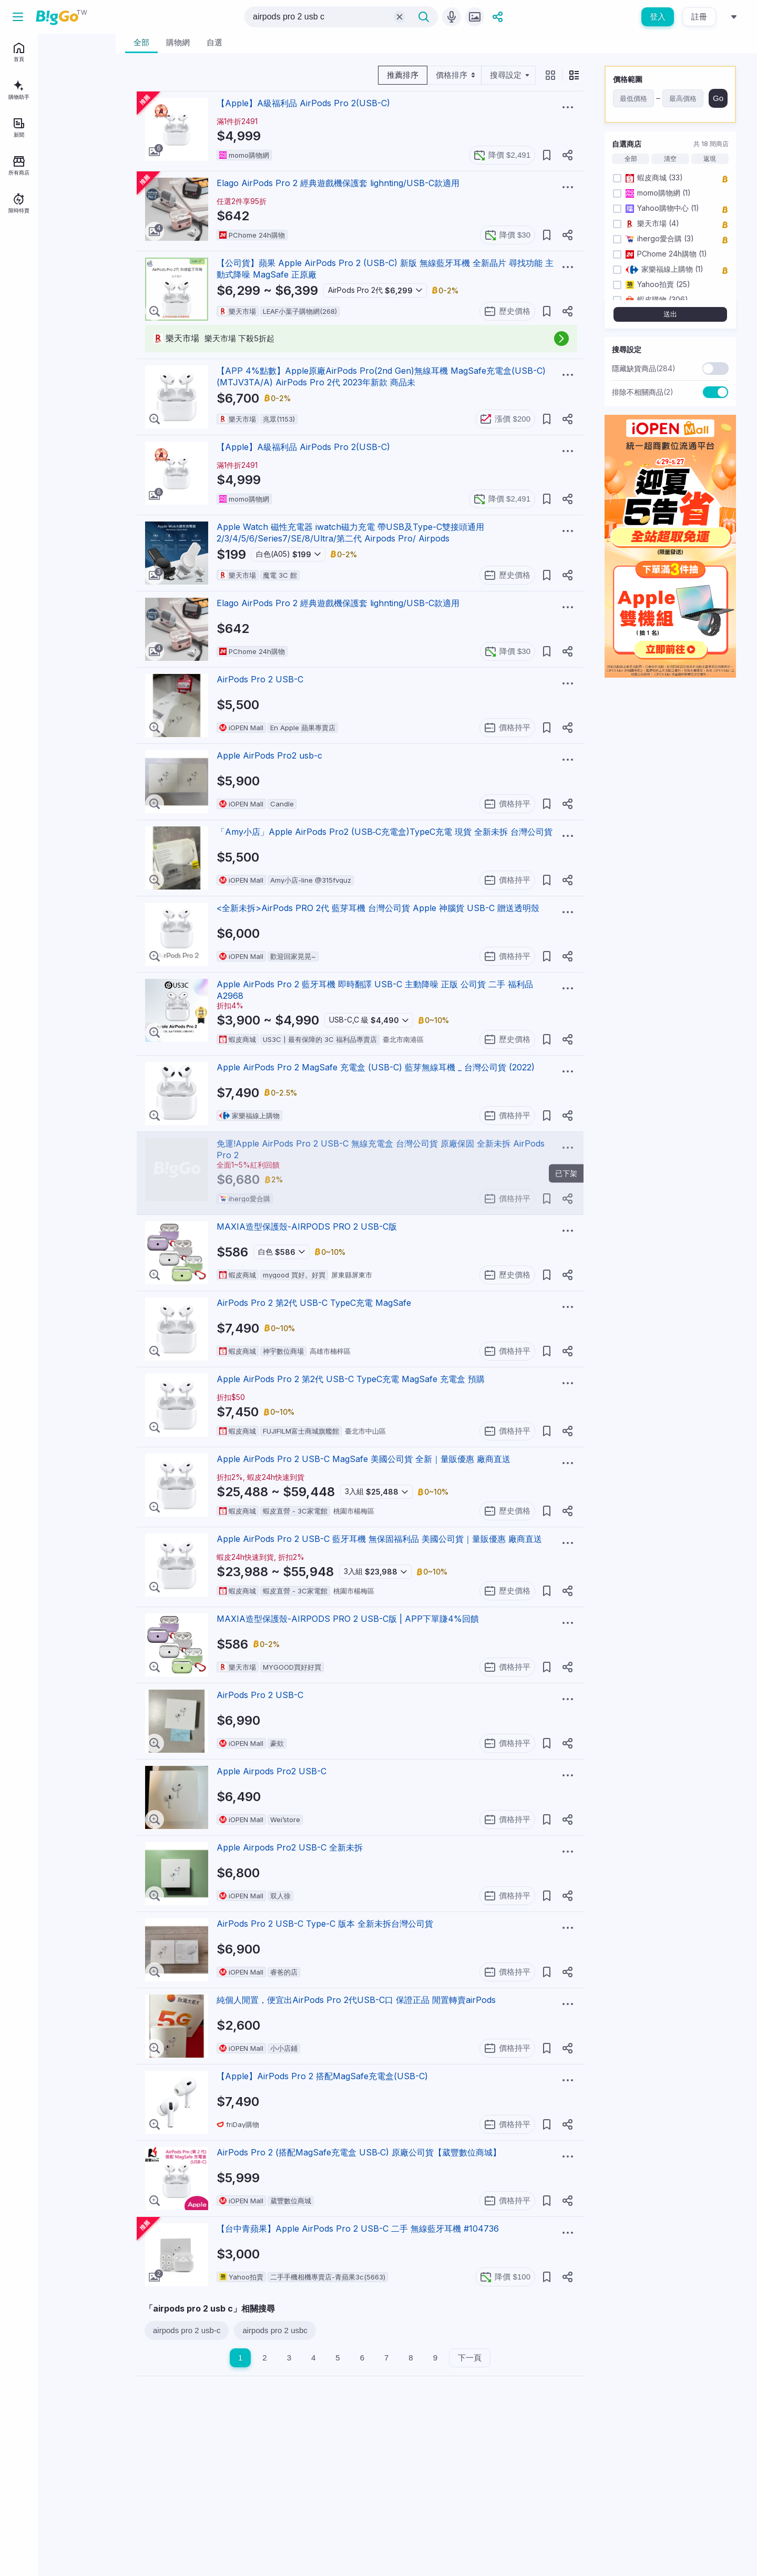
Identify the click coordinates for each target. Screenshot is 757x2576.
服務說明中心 (27, 316)
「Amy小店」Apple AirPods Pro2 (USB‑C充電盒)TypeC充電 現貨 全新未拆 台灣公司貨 (385, 831)
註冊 (699, 16)
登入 (658, 16)
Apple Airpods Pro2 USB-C (271, 1771)
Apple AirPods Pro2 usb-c (269, 755)
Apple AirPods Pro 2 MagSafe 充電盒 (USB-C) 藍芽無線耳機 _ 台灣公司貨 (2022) (376, 1067)
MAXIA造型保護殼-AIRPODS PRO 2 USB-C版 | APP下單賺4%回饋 (348, 1618)
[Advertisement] (360, 2449)
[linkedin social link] (50, 349)
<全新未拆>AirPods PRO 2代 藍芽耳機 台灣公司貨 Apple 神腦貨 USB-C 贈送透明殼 (378, 908)
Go (718, 98)
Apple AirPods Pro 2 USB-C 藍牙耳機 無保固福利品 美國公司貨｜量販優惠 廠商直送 (379, 1539)
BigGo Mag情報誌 (35, 286)
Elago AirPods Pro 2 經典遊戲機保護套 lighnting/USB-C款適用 (338, 183)
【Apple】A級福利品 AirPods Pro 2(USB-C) (303, 103)
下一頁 (470, 2357)
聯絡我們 (49, 301)
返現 (709, 158)
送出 (670, 314)
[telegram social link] (32, 349)
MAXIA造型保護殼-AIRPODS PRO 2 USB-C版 (307, 1226)
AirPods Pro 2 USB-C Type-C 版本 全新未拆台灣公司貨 (325, 1923)
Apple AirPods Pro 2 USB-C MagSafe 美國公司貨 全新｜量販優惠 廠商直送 (363, 1459)
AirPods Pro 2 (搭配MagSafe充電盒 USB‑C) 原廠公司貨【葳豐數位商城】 (359, 2152)
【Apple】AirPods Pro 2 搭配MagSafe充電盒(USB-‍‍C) (322, 2076)
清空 (670, 158)
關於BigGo (80, 286)
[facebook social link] (14, 349)
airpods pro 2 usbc (274, 2330)
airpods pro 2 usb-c (186, 2330)
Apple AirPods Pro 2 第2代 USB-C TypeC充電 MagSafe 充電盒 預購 (351, 1379)
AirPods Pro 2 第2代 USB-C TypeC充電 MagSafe (314, 1302)
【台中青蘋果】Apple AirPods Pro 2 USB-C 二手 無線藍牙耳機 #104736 (358, 2228)
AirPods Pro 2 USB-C (260, 679)
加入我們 (21, 301)
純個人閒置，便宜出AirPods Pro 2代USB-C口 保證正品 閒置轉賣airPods (356, 2000)
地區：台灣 (37, 330)
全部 (631, 158)
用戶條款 (76, 301)
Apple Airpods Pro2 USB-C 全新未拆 (290, 1847)
